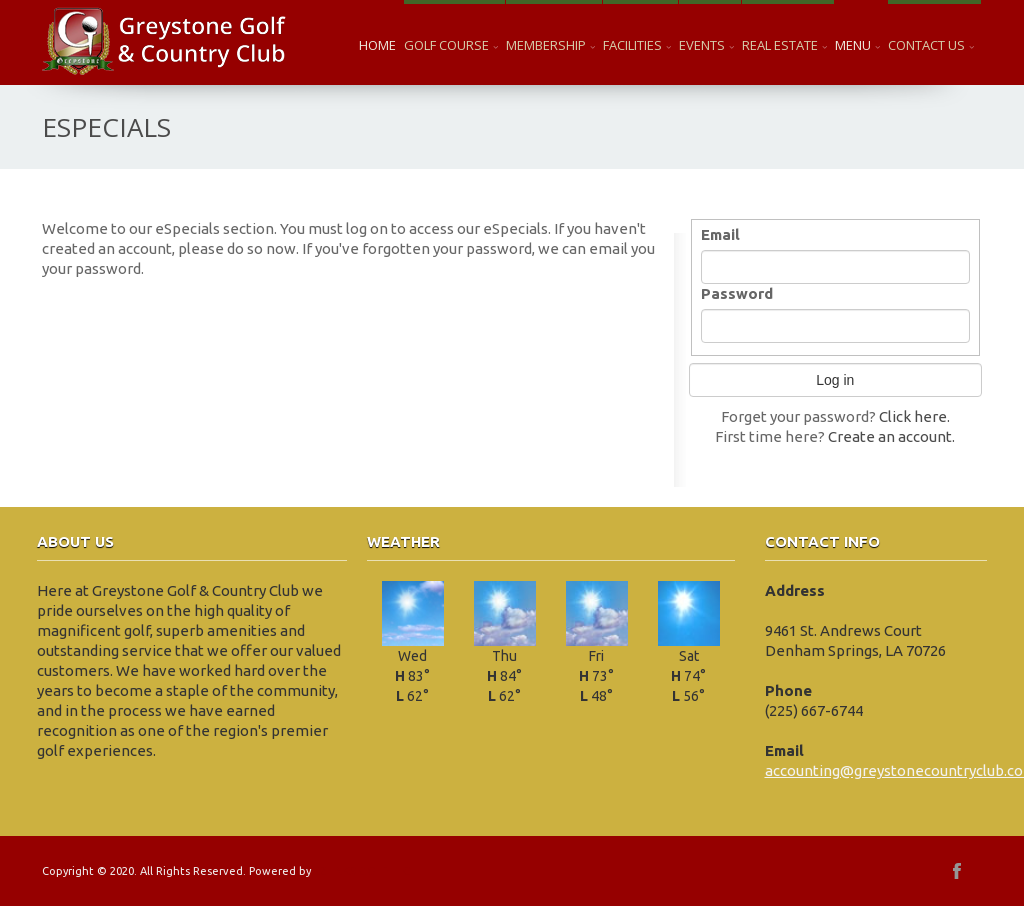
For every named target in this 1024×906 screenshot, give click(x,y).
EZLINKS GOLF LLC (362, 871)
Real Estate (784, 45)
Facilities (637, 45)
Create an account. (891, 436)
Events (706, 45)
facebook (957, 871)
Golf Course (451, 45)
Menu (857, 45)
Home (377, 45)
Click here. (914, 416)
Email (720, 234)
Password (737, 293)
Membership (550, 45)
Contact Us (931, 45)
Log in (835, 380)
